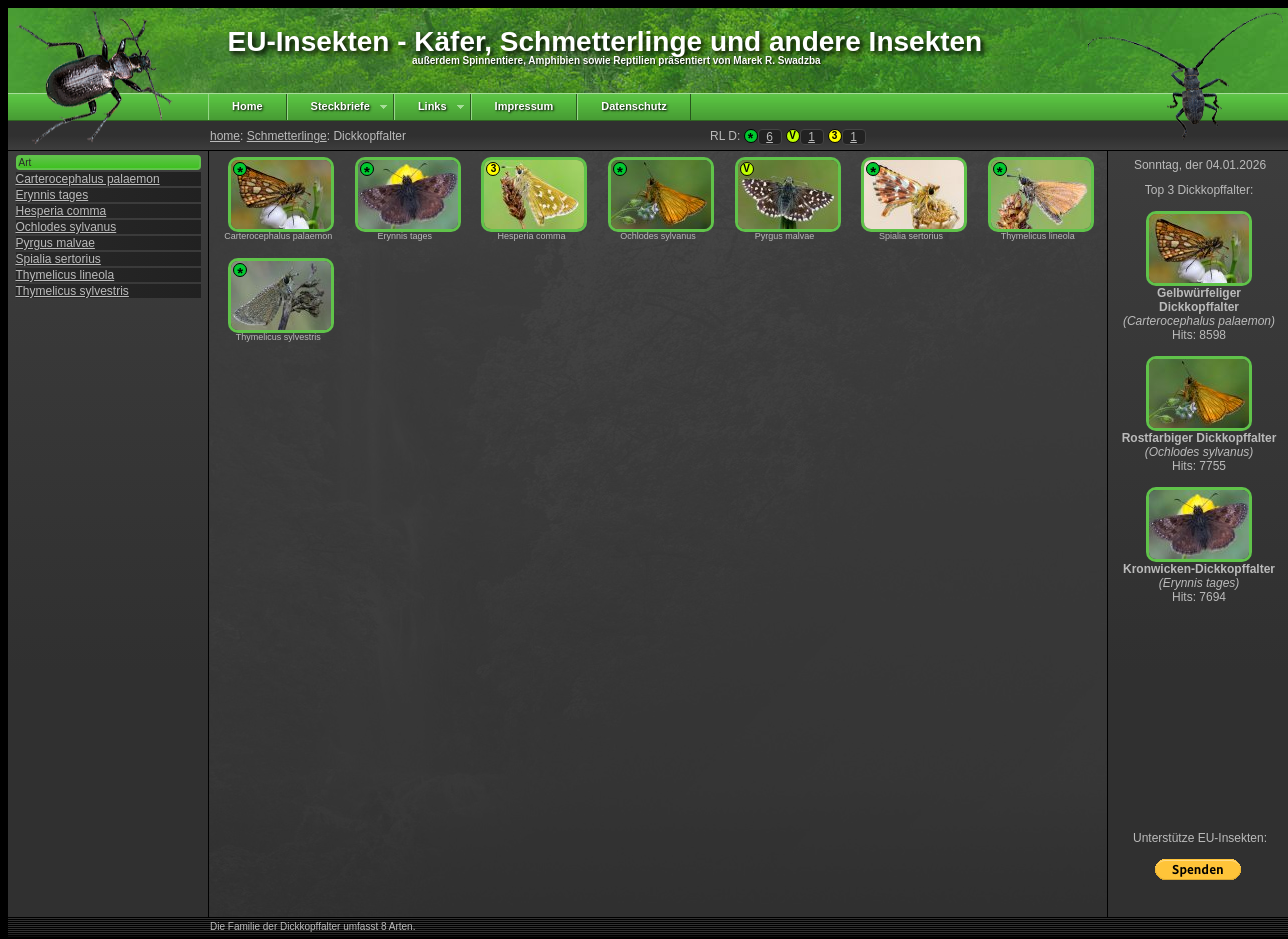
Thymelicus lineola (65, 275)
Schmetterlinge (287, 136)
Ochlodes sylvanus (66, 227)
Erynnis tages (52, 195)
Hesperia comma (61, 211)
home (225, 136)
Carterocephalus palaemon (88, 179)
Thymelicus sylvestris (72, 291)
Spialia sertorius (58, 259)
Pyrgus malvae (55, 243)
